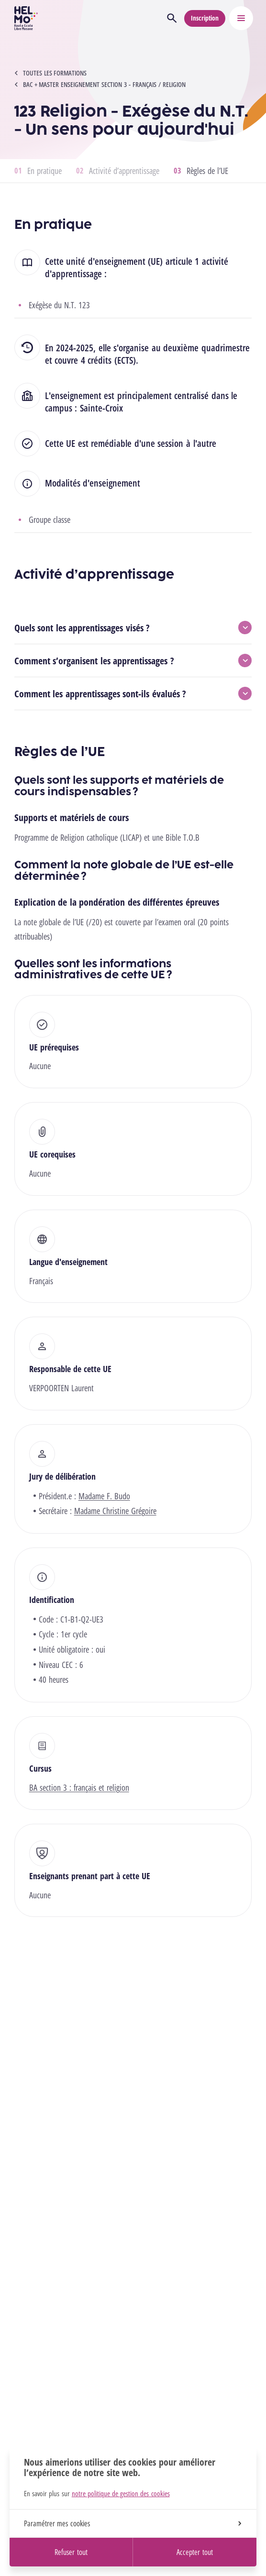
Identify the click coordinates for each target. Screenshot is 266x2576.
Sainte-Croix (101, 407)
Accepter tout (194, 2552)
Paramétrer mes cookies (132, 2523)
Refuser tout (71, 2552)
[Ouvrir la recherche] (171, 18)
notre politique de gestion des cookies (121, 2493)
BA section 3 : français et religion (79, 1787)
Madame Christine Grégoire (115, 1510)
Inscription (205, 17)
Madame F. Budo (104, 1496)
